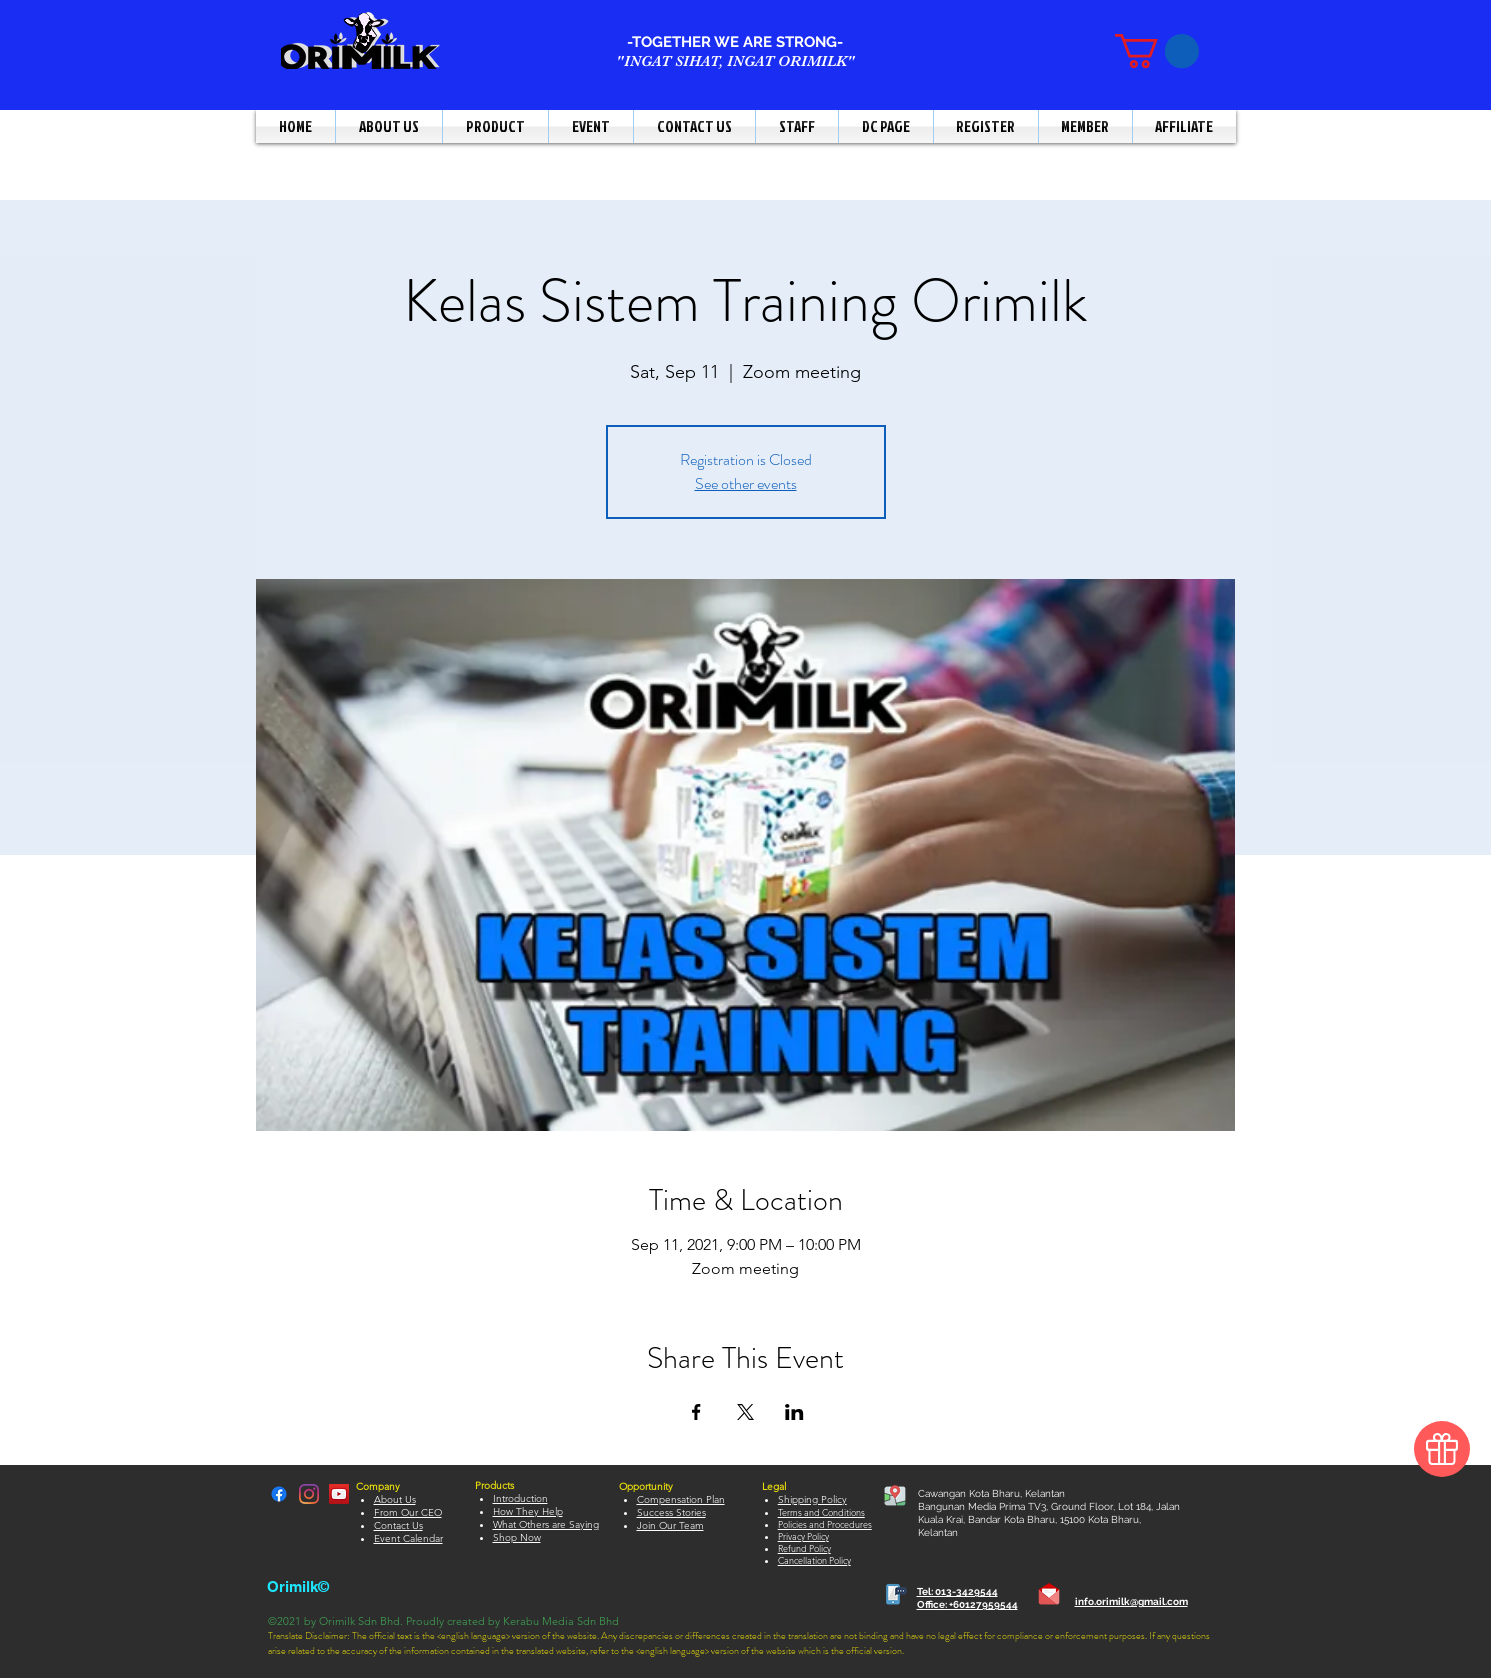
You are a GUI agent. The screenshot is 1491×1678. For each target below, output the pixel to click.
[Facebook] (279, 1494)
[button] (1157, 51)
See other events (746, 483)
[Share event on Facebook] (696, 1412)
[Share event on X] (745, 1412)
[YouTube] (339, 1494)
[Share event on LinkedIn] (794, 1412)
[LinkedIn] (309, 1494)
